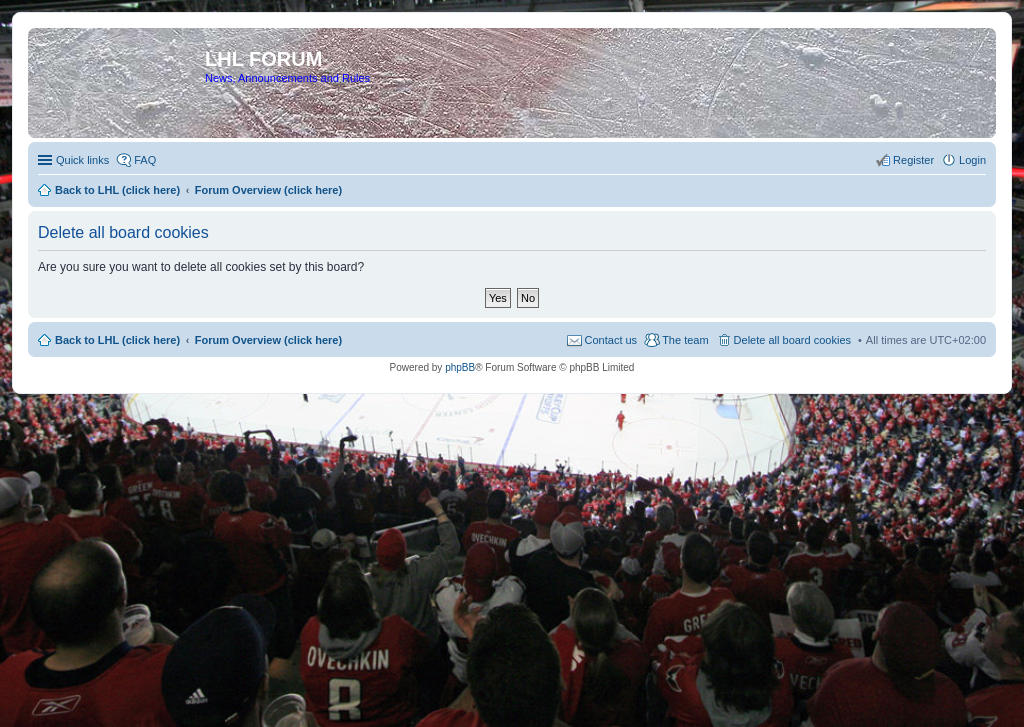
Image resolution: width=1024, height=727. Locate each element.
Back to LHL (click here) (117, 340)
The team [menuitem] (685, 340)
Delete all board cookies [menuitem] (792, 340)
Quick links (82, 160)
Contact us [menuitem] (611, 340)
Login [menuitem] (972, 160)
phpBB (460, 367)
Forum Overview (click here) (268, 340)
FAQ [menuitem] (145, 160)
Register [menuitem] (913, 160)
